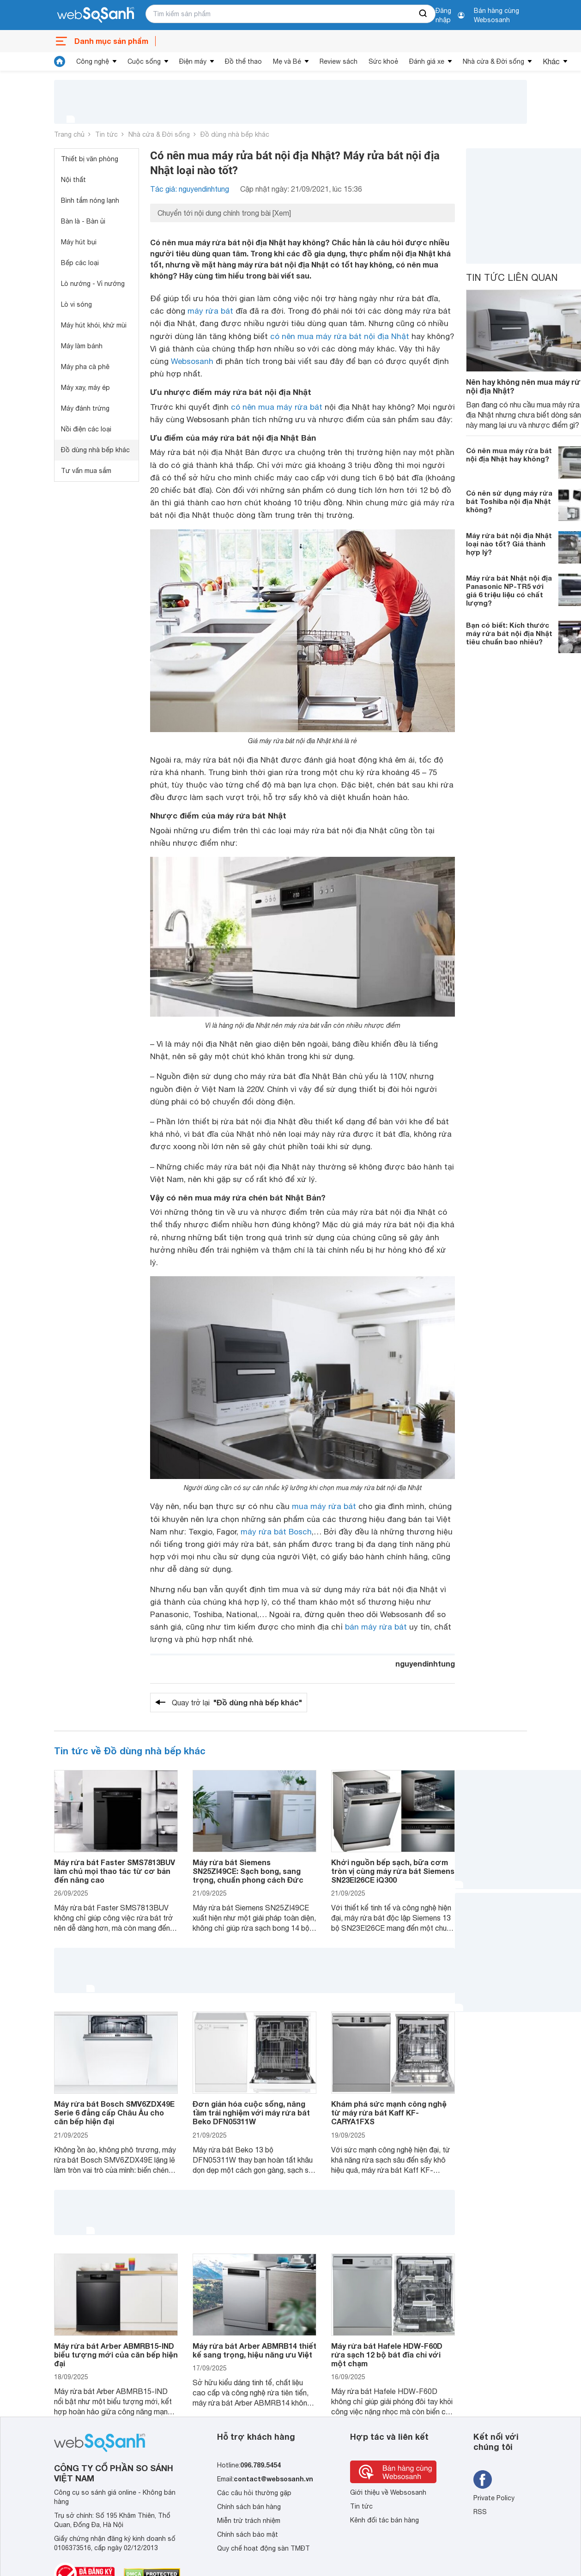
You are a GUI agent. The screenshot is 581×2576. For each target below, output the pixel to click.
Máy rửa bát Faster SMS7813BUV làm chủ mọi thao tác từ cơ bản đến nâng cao (114, 1871)
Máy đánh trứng (85, 408)
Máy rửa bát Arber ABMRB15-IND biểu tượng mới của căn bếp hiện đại (116, 2354)
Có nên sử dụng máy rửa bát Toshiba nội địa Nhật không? (509, 501)
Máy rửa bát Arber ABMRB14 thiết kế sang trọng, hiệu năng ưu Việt (254, 2350)
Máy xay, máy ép (85, 387)
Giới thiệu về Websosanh (388, 2492)
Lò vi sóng (76, 304)
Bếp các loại (80, 263)
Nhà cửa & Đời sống (493, 61)
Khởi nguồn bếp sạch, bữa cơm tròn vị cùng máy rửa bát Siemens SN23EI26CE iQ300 (392, 1871)
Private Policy (493, 2498)
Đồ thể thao (243, 61)
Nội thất (73, 179)
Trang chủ (69, 134)
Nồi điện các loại (86, 429)
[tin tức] (59, 61)
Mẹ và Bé (287, 61)
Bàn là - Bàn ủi (83, 221)
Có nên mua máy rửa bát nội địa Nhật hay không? (509, 454)
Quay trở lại (237, 1702)
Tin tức (106, 134)
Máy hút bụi (79, 242)
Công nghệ (92, 61)
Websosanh (192, 361)
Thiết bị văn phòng (89, 159)
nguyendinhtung (425, 1663)
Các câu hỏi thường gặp (254, 2493)
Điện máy (192, 61)
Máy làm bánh (82, 346)
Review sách (338, 61)
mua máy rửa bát (324, 1506)
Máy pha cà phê (85, 366)
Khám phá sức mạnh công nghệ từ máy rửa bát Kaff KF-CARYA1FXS (389, 2112)
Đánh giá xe (426, 61)
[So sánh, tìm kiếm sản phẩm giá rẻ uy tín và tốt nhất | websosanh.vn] (95, 15)
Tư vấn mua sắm (86, 470)
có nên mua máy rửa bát (276, 407)
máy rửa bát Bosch (276, 1531)
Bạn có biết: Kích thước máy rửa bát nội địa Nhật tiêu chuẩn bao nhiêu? (509, 633)
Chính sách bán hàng (249, 2506)
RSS (480, 2511)
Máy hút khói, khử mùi (94, 325)
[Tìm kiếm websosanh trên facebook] (482, 2479)
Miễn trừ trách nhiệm (248, 2520)
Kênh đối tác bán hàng (384, 2520)
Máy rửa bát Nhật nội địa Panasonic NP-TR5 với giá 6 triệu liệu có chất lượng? (509, 590)
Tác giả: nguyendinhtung (189, 189)
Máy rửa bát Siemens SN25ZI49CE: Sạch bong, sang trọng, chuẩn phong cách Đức (248, 1871)
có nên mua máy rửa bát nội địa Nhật (339, 336)
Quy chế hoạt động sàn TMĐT (263, 2548)
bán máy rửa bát (376, 1626)
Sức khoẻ (383, 61)
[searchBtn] (423, 14)
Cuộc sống (144, 61)
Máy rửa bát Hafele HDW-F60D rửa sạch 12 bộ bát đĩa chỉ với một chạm (386, 2354)
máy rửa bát (210, 310)
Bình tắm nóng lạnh (90, 200)
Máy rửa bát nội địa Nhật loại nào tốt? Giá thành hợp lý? (509, 543)
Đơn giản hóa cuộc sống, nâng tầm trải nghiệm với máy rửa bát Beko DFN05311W (251, 2112)
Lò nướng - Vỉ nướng (93, 283)
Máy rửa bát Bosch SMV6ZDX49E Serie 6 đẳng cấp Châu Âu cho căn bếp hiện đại (114, 2112)
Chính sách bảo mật (247, 2534)
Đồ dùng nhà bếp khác (234, 134)
